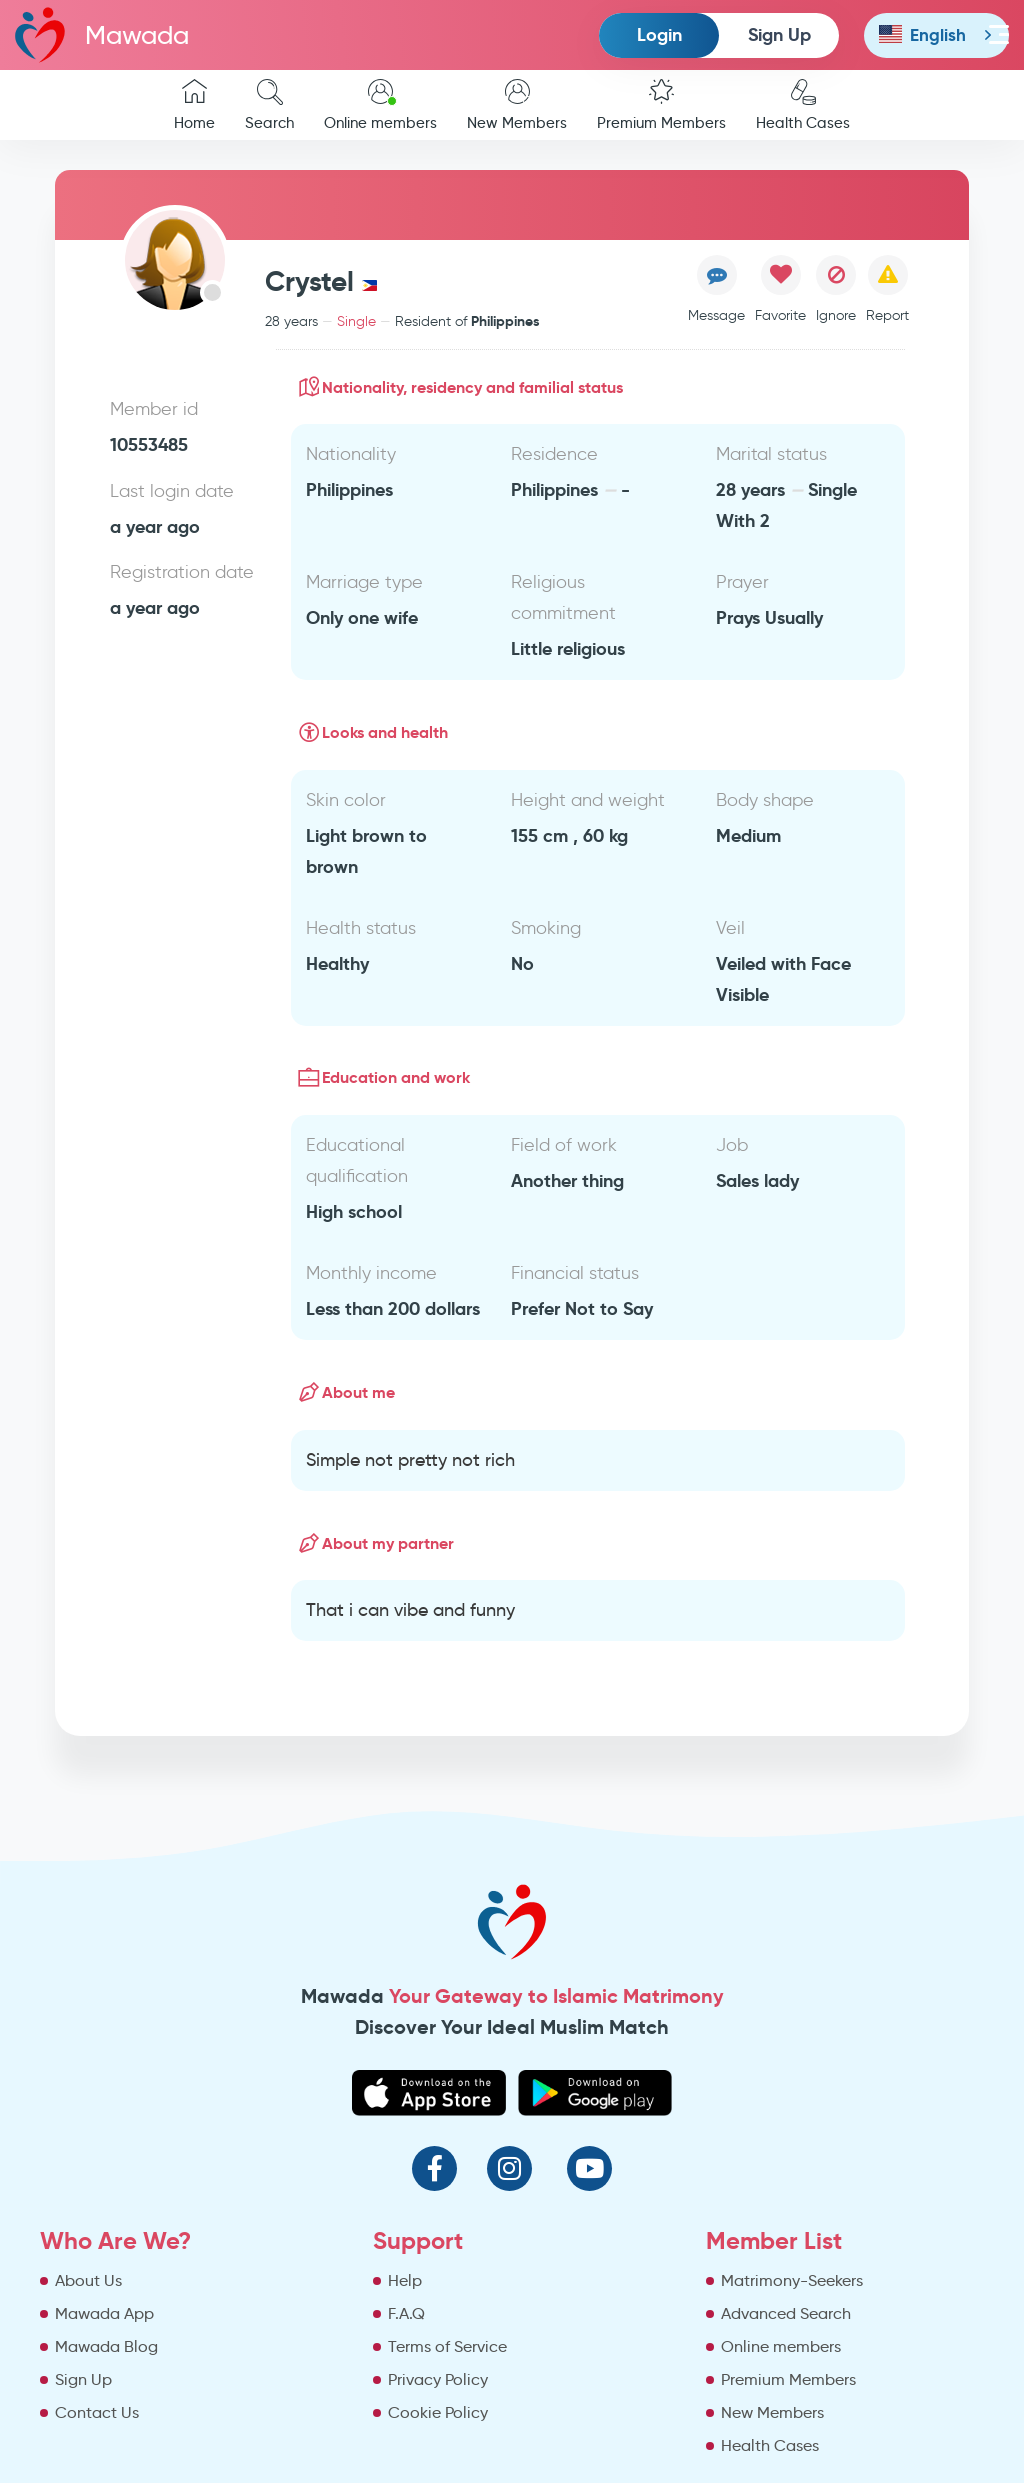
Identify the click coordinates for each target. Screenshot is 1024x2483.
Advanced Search (786, 2313)
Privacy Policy (438, 2379)
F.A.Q (406, 2313)
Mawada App (104, 2313)
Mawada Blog (106, 2346)
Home (194, 105)
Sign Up (779, 34)
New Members (517, 105)
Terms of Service (447, 2346)
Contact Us (97, 2412)
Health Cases (803, 105)
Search (269, 105)
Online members (380, 105)
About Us (88, 2280)
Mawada (102, 34)
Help (405, 2280)
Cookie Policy (438, 2412)
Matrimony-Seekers (792, 2280)
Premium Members (661, 105)
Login (659, 34)
